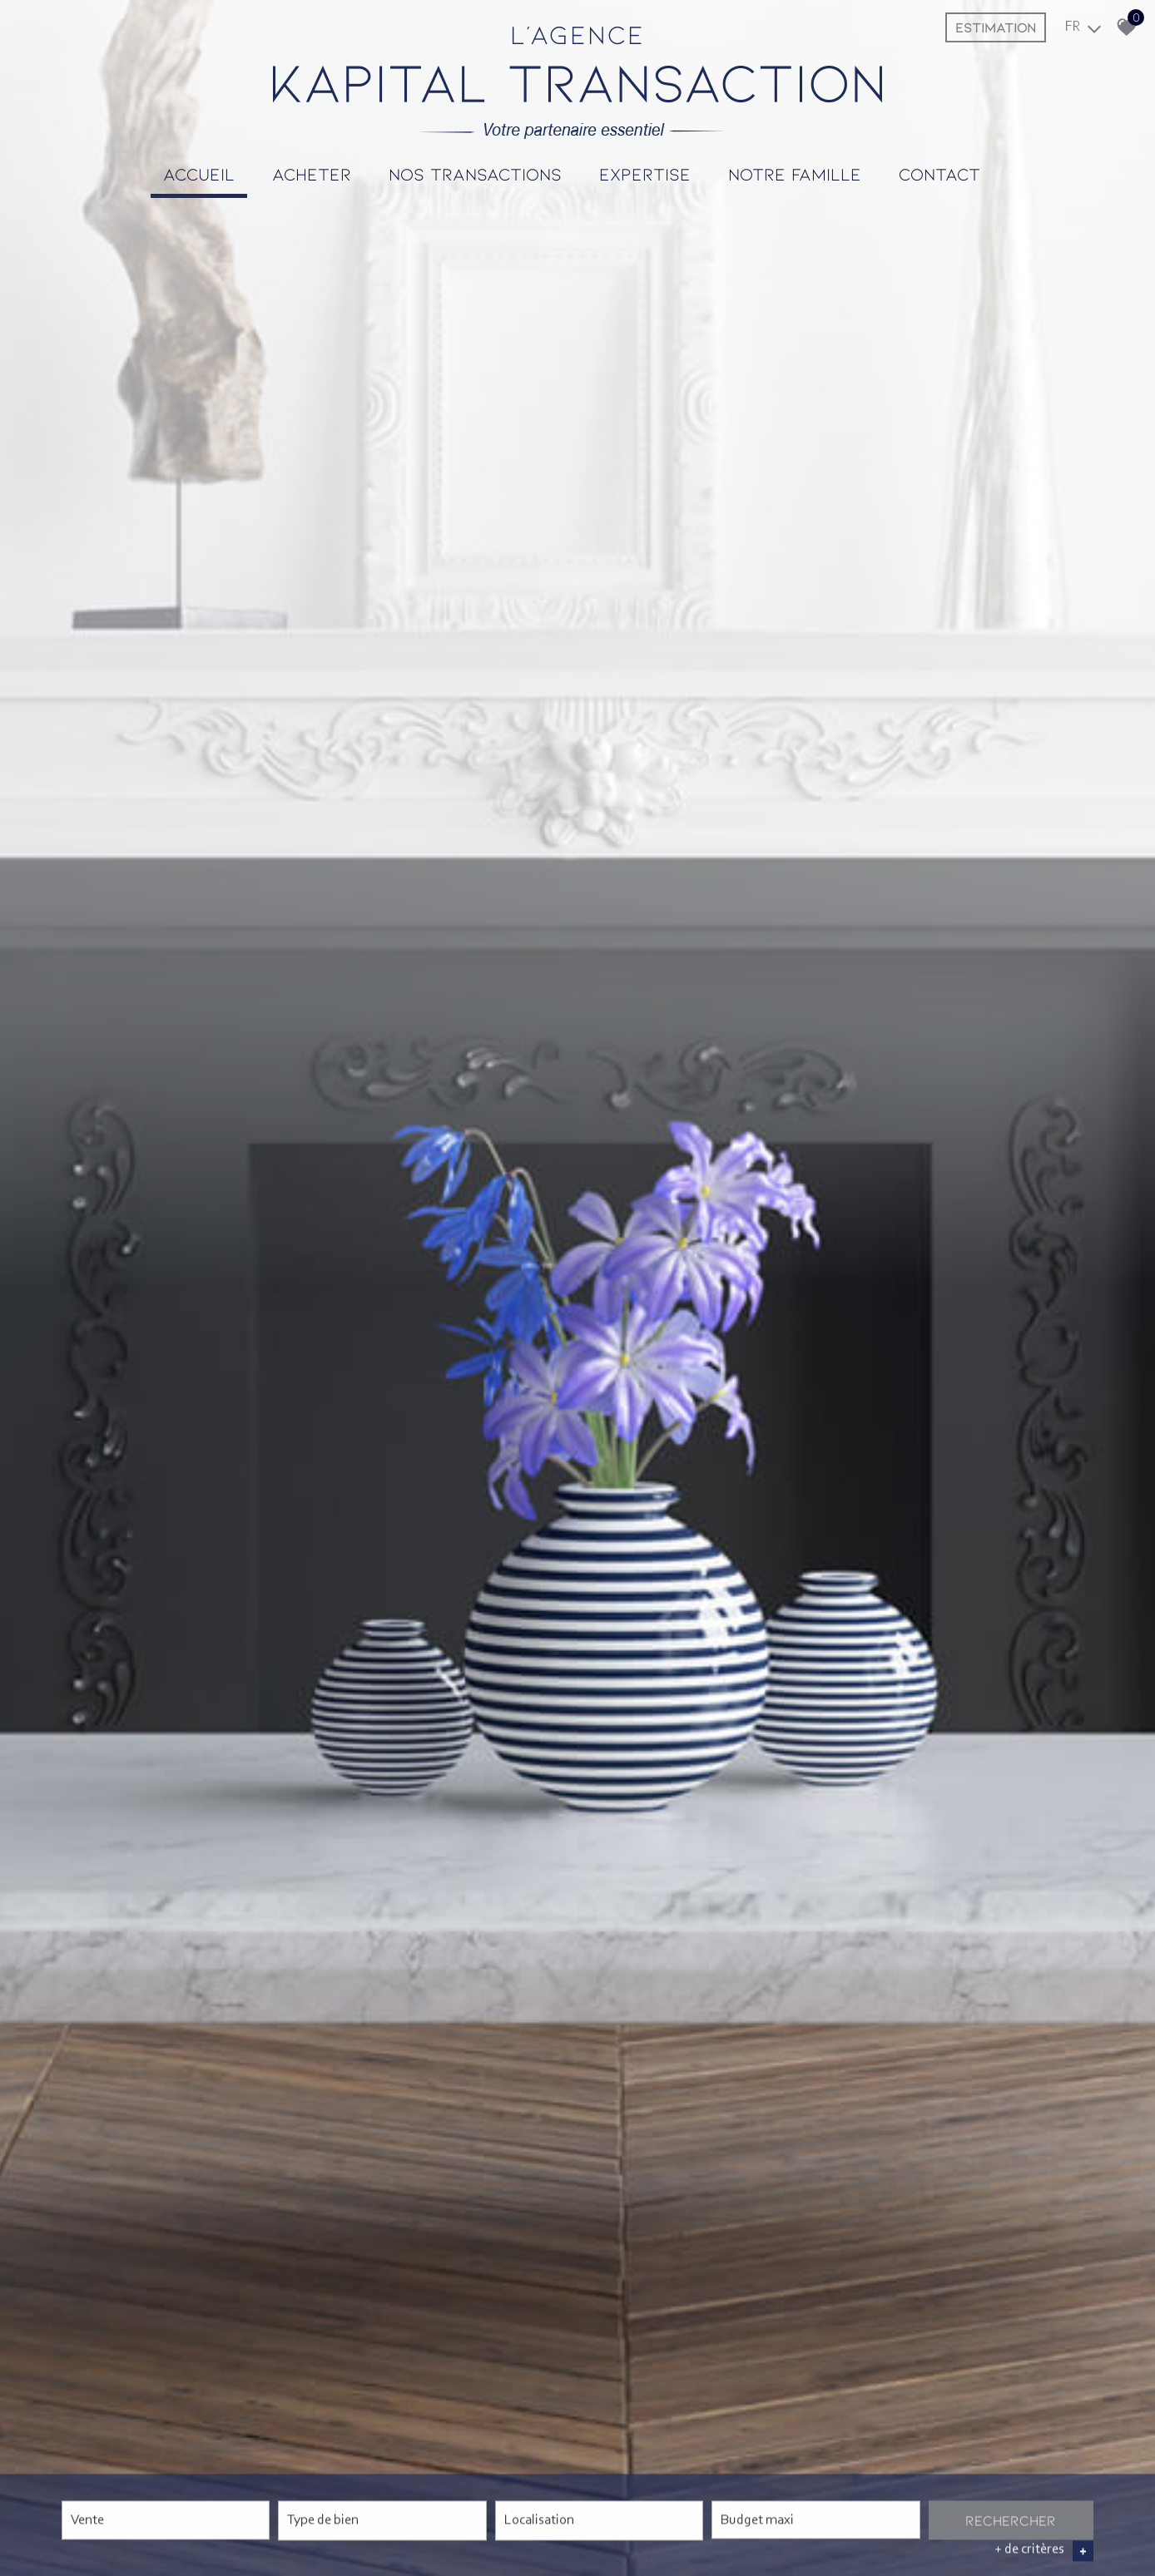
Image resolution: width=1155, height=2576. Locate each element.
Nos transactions (475, 173)
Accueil (199, 173)
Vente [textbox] (87, 2521)
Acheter (311, 173)
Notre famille (794, 173)
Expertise (645, 173)
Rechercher (1010, 2520)
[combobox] (166, 2520)
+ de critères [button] (1043, 2550)
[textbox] (382, 2518)
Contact (939, 173)
